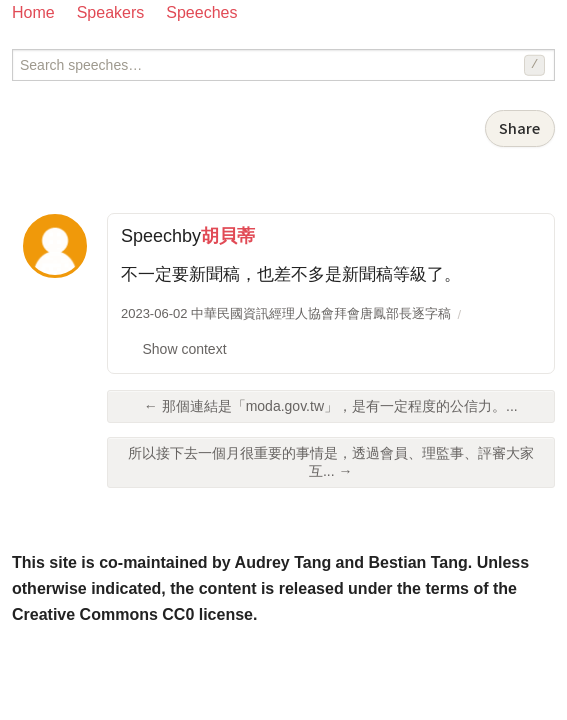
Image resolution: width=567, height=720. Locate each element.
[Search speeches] (283, 65)
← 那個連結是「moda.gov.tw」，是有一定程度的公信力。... (331, 406)
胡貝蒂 (228, 236)
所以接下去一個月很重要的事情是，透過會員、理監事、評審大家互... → (331, 462)
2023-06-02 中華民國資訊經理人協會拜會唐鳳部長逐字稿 (286, 313)
